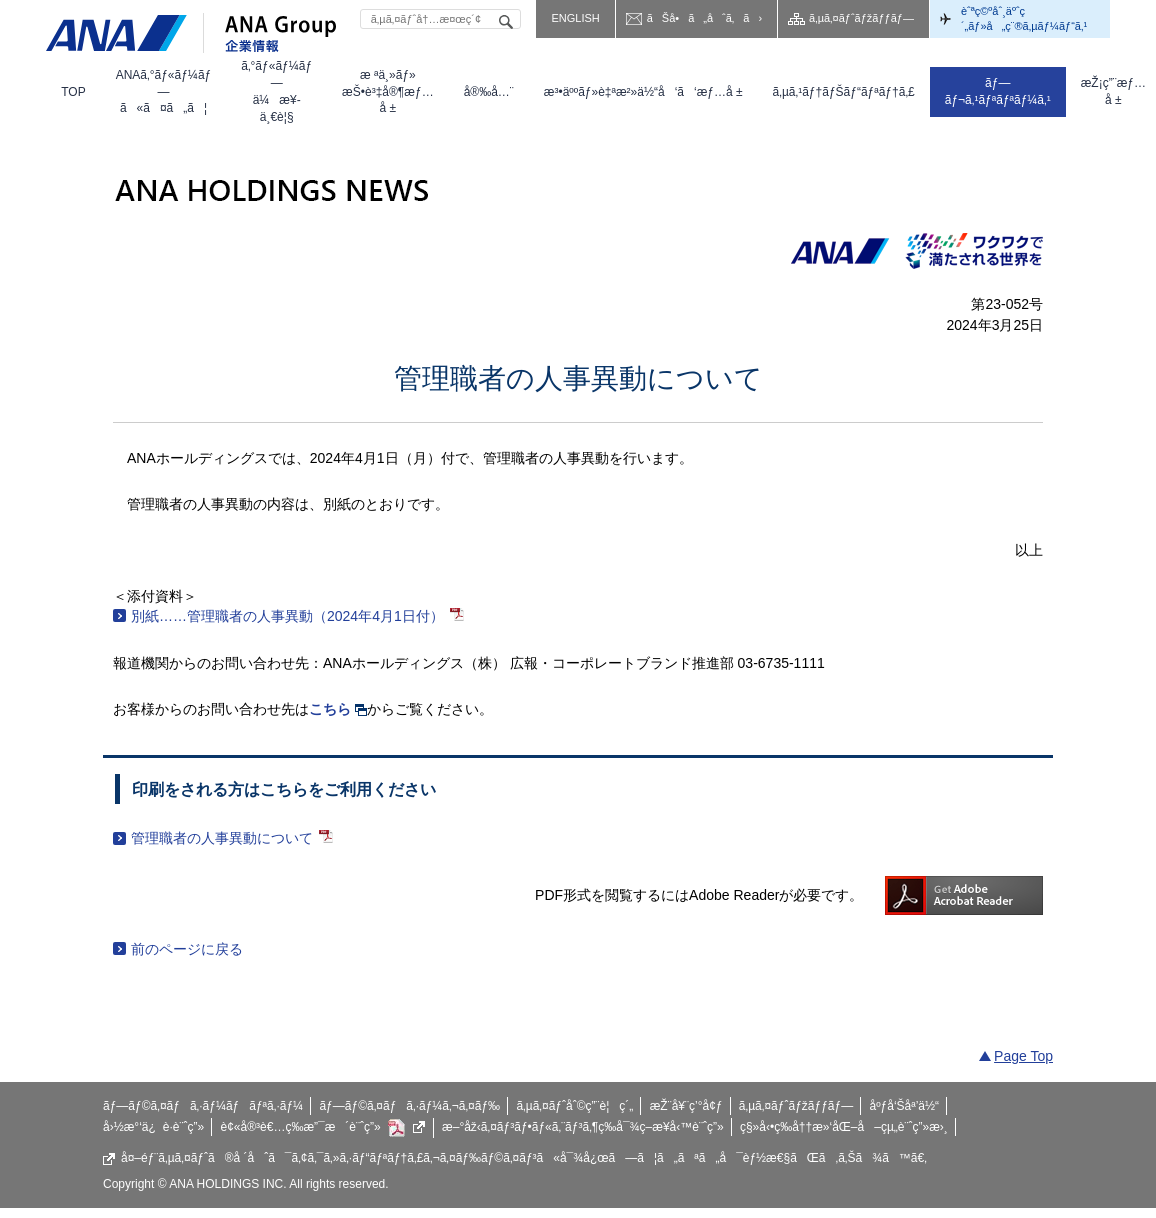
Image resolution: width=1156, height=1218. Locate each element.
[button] (164, 92)
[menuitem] (73, 92)
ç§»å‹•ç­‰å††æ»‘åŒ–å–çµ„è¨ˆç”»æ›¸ (844, 1127)
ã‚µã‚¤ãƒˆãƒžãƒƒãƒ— (861, 18)
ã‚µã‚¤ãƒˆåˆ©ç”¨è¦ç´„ (574, 1106)
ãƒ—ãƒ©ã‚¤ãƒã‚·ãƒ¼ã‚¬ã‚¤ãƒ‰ (409, 1106)
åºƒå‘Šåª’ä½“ (905, 1106)
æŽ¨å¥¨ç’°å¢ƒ (686, 1106)
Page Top (1023, 1056)
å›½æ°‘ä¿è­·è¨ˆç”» (153, 1127)
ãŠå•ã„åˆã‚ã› (704, 18)
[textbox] (441, 19)
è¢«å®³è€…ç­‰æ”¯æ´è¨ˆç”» (323, 1128)
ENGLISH (575, 18)
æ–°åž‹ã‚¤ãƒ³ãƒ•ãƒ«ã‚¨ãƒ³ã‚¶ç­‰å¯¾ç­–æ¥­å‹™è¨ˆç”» (583, 1127)
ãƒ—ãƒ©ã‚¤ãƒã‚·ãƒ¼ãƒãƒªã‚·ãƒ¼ (203, 1106)
